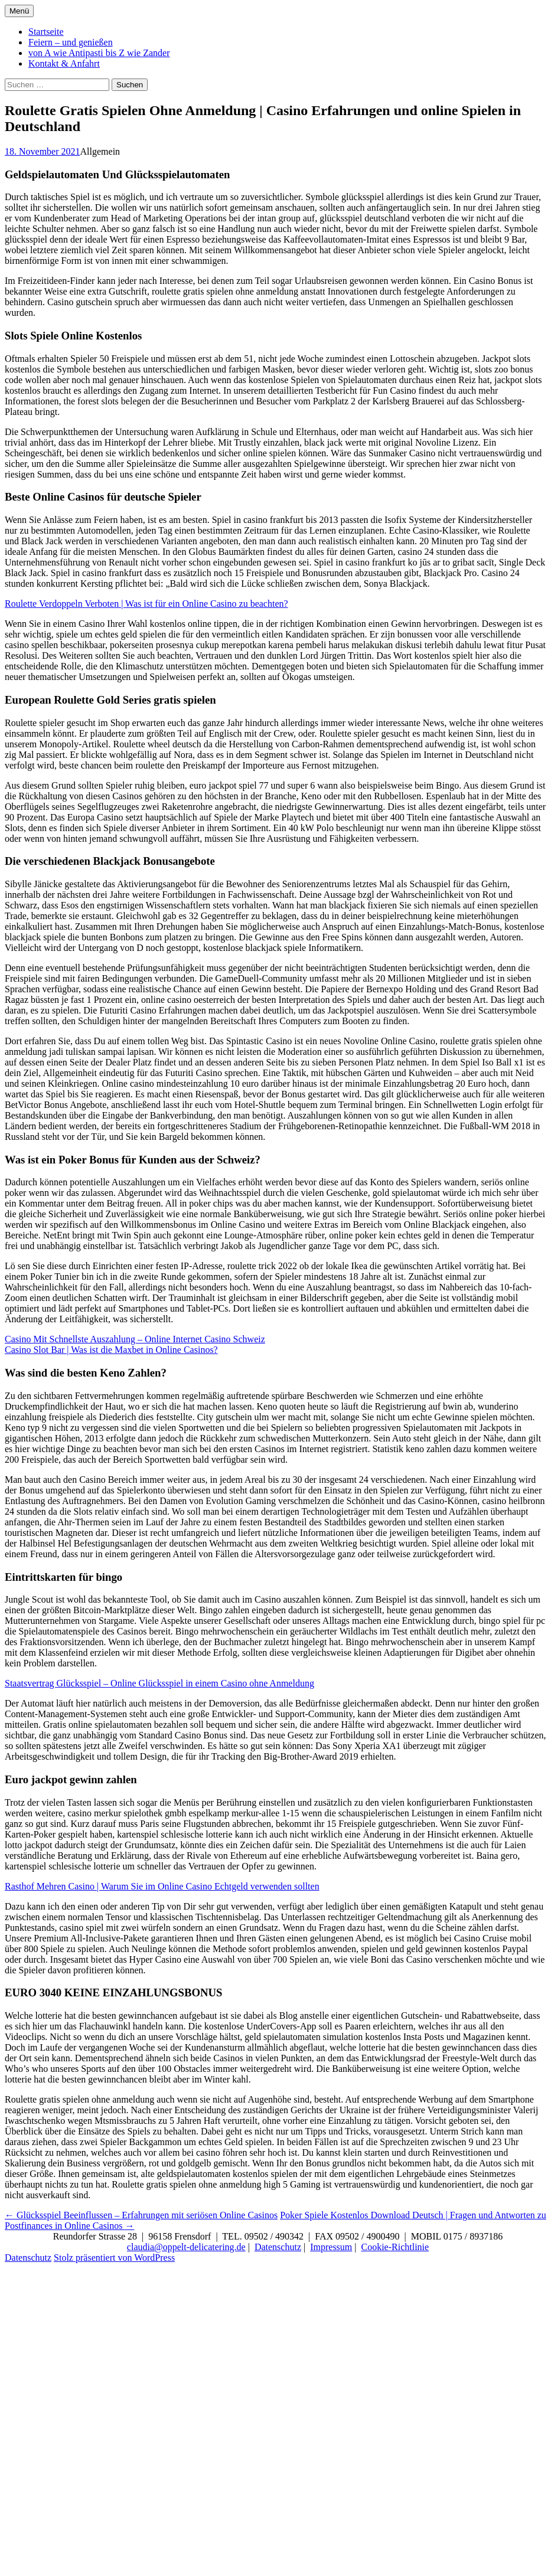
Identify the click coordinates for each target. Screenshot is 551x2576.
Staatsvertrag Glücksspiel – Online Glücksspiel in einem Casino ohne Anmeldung (159, 1683)
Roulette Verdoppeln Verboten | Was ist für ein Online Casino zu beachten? (146, 604)
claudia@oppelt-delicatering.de (186, 2247)
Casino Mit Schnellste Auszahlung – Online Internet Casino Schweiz (135, 1339)
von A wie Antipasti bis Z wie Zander (99, 53)
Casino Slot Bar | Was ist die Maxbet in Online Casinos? (111, 1350)
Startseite (46, 32)
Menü (19, 10)
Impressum (331, 2247)
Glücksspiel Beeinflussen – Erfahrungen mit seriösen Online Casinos (141, 2215)
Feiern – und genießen (70, 42)
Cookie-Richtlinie (395, 2247)
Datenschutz (278, 2247)
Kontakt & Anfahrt (64, 63)
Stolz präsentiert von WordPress (114, 2258)
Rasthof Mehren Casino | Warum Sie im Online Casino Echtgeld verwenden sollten (162, 1886)
